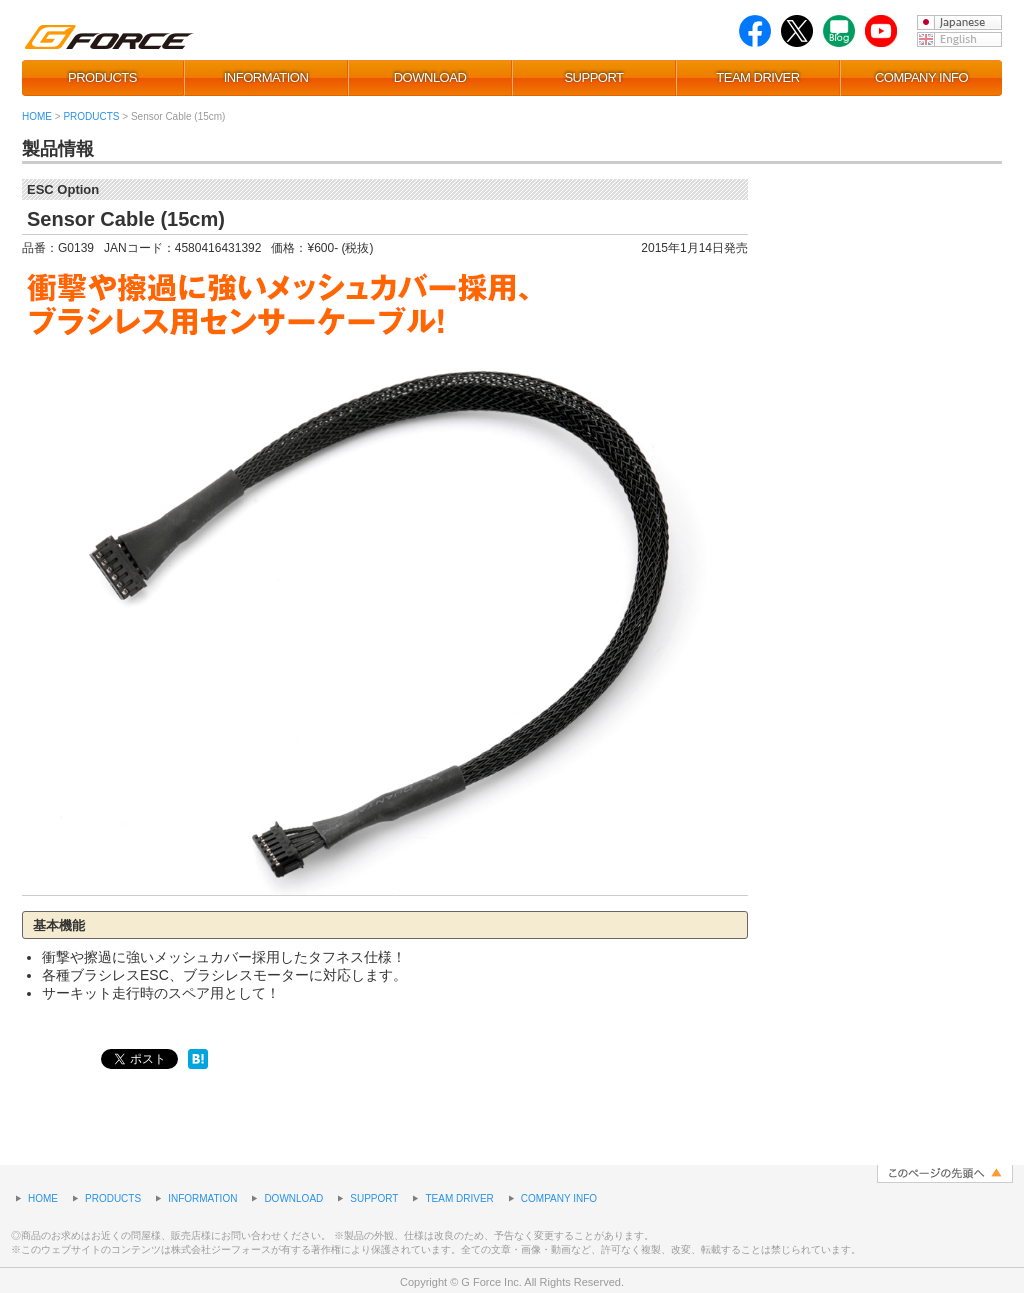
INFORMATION (266, 77)
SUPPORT (593, 77)
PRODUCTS (102, 77)
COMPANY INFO (921, 77)
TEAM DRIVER (757, 77)
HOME (37, 116)
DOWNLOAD (430, 77)
